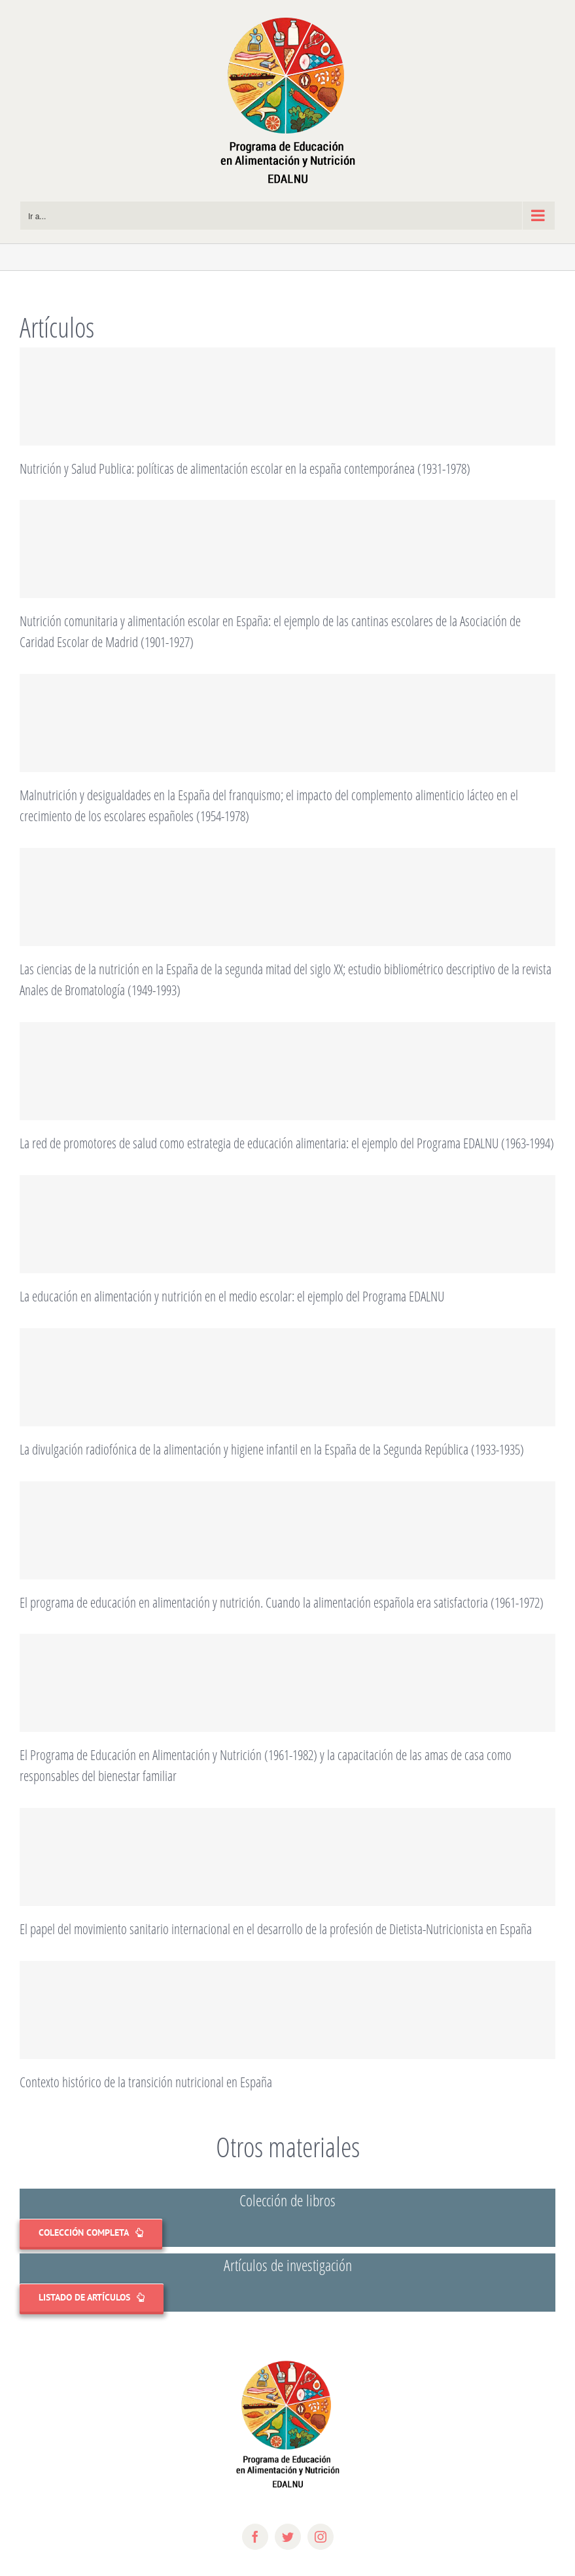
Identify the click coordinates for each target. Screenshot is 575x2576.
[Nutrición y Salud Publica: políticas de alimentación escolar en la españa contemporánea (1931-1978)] (287, 396)
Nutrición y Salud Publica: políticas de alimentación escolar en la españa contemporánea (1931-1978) (245, 468)
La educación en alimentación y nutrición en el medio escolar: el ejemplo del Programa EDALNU (232, 1296)
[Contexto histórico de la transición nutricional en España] (287, 2010)
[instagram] (320, 2537)
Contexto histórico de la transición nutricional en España (146, 2082)
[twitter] (288, 2537)
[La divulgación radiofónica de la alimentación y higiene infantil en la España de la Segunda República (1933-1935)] (287, 1377)
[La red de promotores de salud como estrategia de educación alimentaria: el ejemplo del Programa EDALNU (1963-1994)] (287, 1071)
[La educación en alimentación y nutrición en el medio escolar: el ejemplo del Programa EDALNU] (287, 1224)
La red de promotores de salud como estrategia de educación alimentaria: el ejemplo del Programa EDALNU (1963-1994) (287, 1143)
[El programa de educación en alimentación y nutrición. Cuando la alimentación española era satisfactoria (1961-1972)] (287, 1530)
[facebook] (255, 2537)
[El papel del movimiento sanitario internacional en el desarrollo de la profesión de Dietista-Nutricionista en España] (287, 1857)
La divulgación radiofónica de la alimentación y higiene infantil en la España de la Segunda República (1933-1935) (272, 1449)
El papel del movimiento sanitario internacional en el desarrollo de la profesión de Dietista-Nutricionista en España (276, 1929)
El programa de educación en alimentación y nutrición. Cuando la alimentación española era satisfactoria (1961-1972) (282, 1602)
